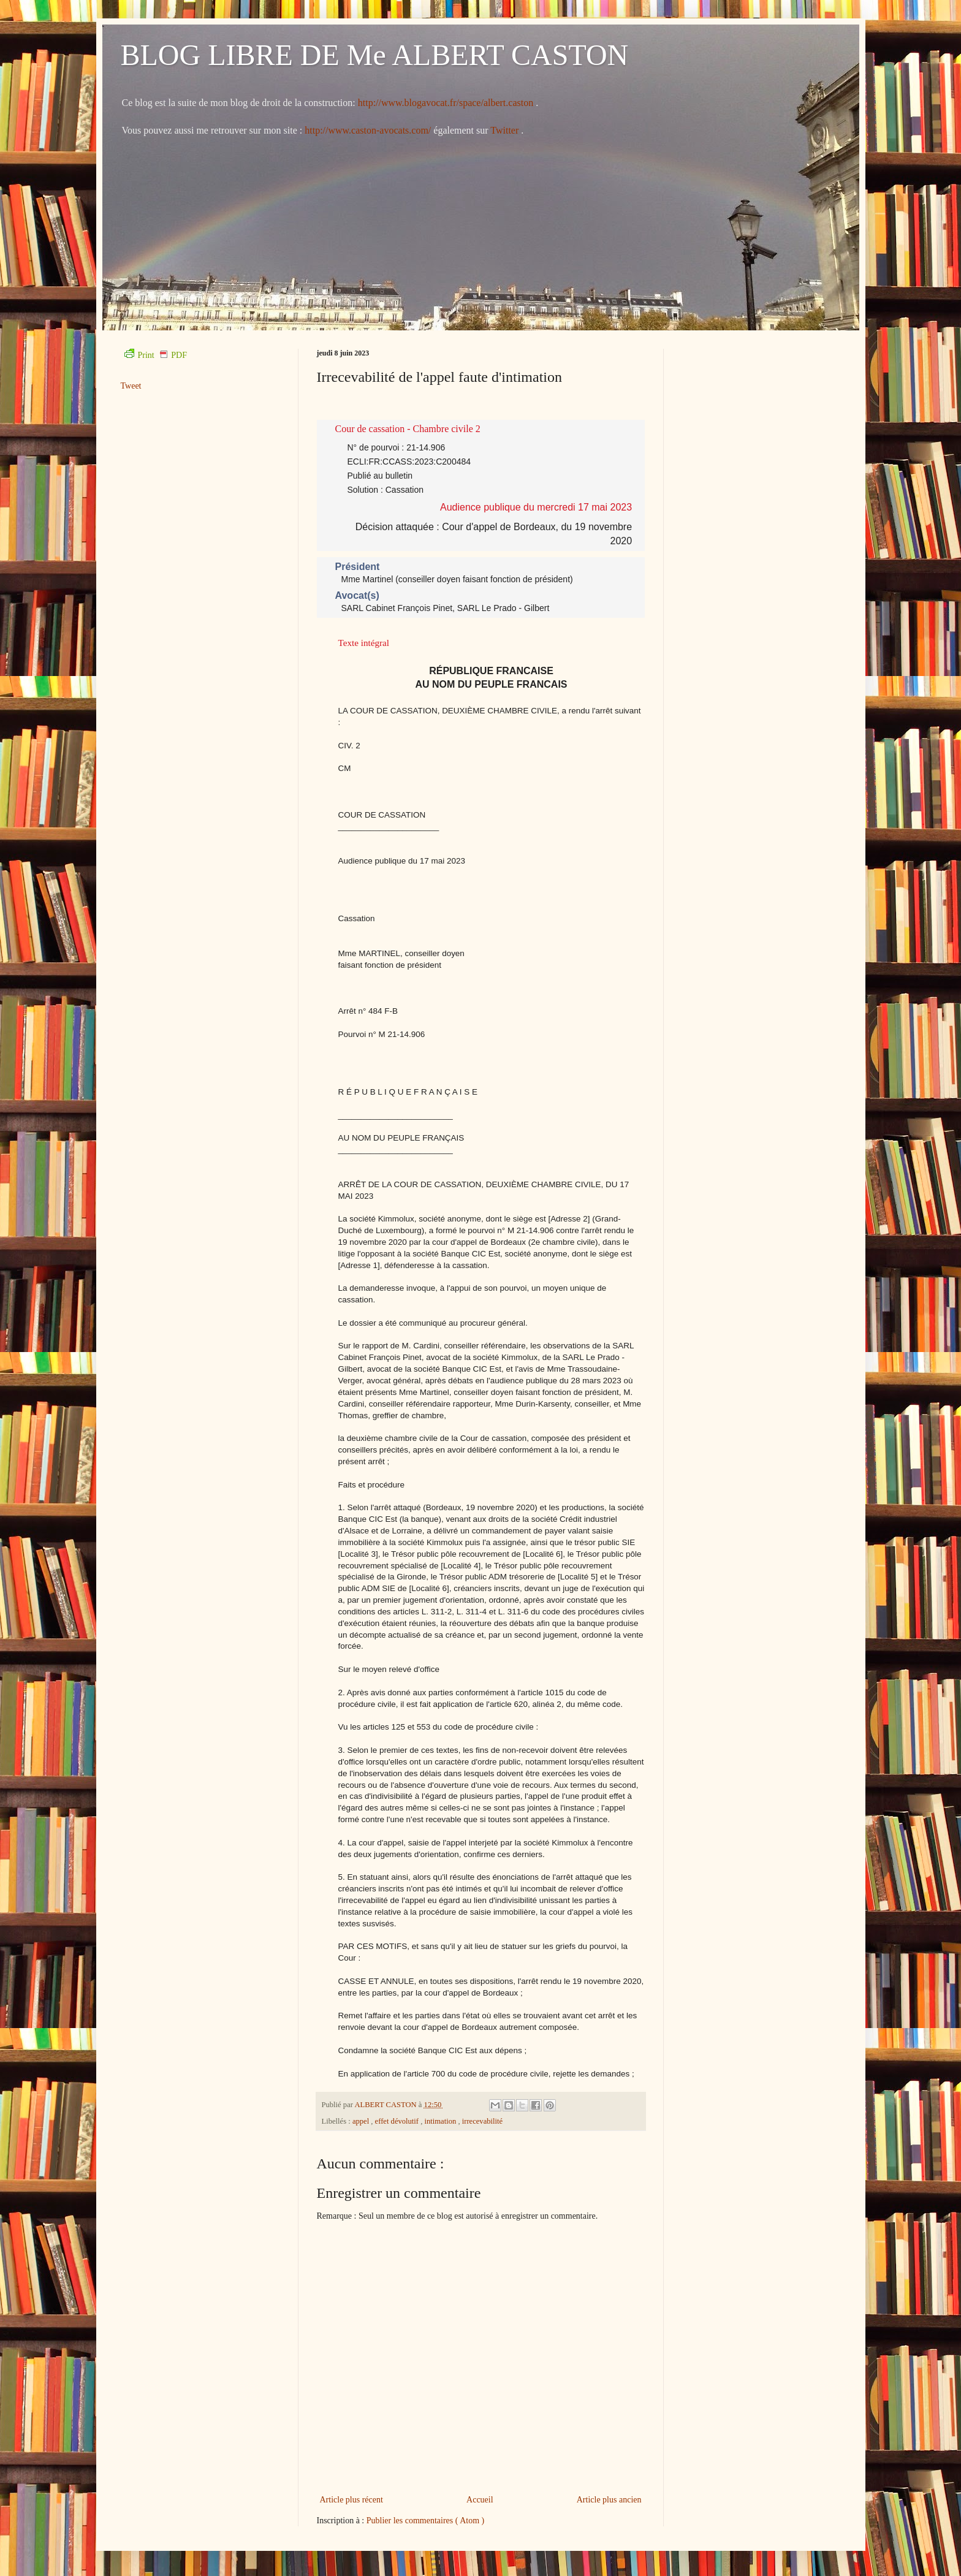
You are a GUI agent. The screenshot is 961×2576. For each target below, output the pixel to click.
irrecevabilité (482, 2121)
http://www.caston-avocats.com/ (368, 130)
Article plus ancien (609, 2499)
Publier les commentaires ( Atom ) (425, 2520)
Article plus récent (351, 2499)
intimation (441, 2121)
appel (361, 2121)
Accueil (479, 2499)
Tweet (131, 385)
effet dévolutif (398, 2121)
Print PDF (155, 355)
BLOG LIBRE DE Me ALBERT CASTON (375, 55)
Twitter (505, 130)
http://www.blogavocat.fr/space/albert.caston (447, 102)
